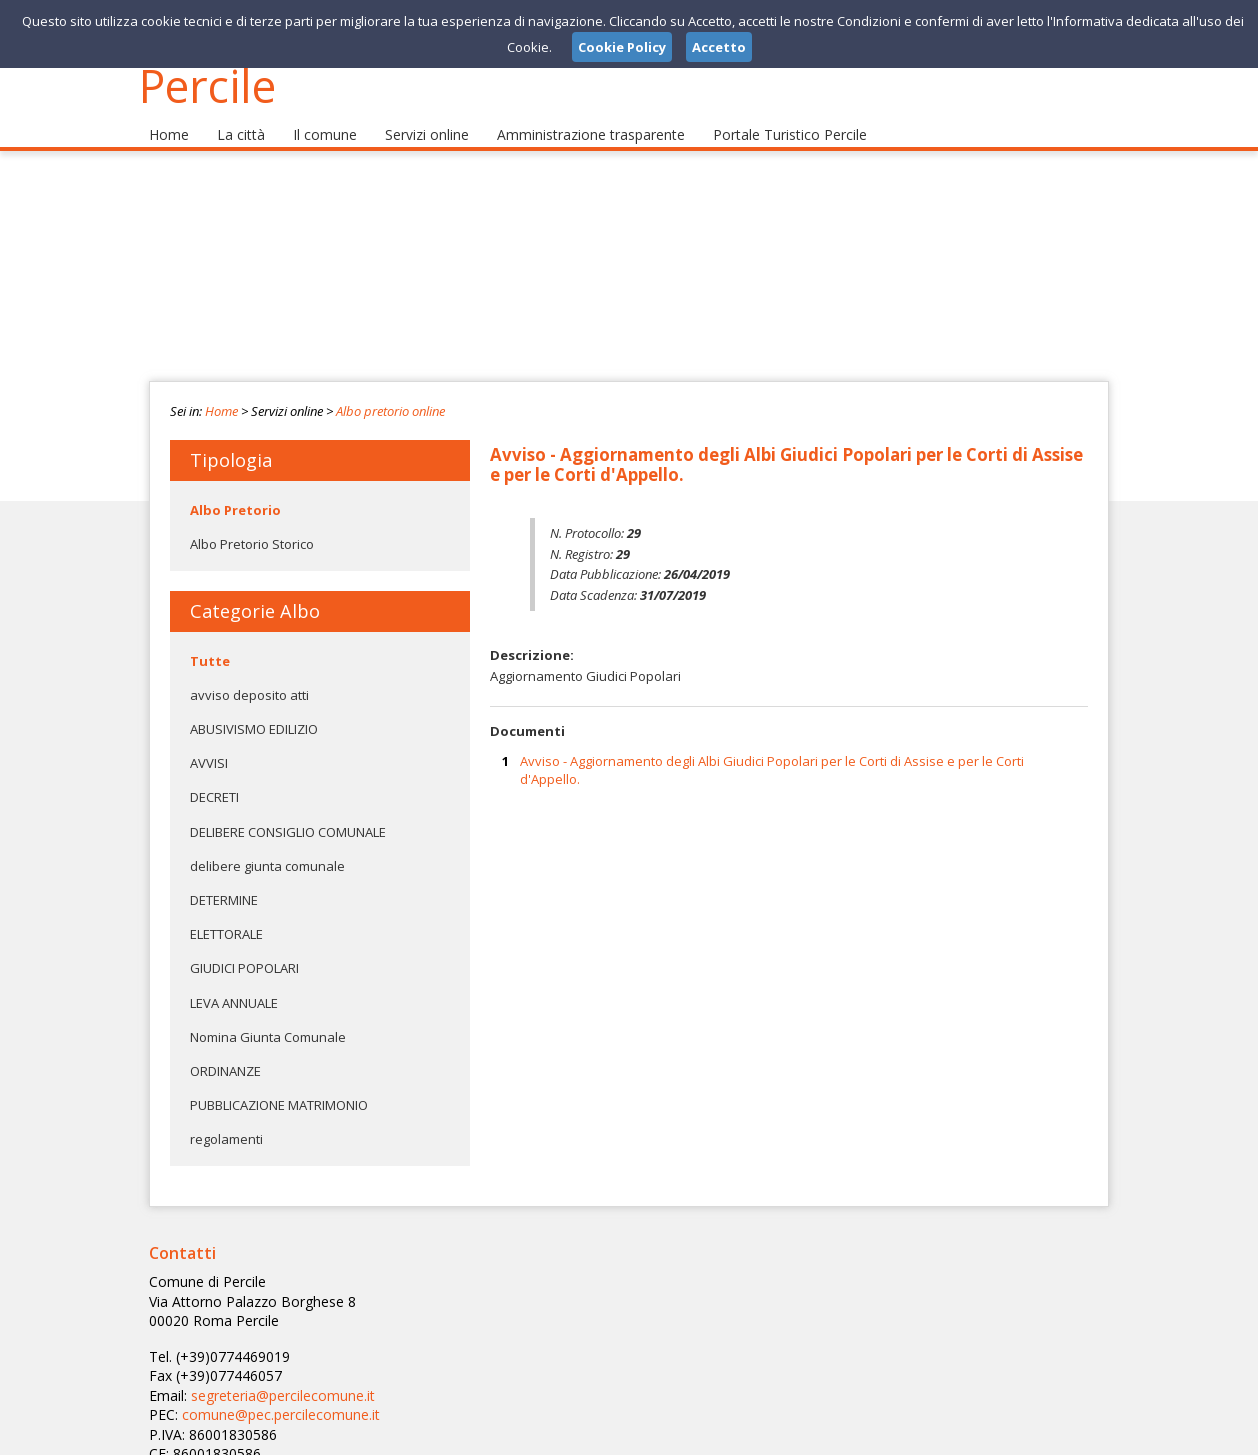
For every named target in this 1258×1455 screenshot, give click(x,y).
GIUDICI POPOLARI (244, 946)
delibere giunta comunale (267, 843)
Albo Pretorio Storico (252, 521)
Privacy (985, 1434)
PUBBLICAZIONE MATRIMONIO (279, 1083)
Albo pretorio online (390, 388)
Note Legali (913, 1434)
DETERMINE (224, 877)
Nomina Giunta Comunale (268, 1014)
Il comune (312, 111)
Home (167, 111)
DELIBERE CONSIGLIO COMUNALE (288, 809)
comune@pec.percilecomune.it (596, 1313)
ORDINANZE (225, 1048)
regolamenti (226, 1117)
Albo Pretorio (235, 487)
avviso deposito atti (249, 672)
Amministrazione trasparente (568, 111)
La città (234, 111)
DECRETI (214, 775)
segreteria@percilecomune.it (599, 1295)
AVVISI (209, 741)
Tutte (210, 638)
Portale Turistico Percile (756, 111)
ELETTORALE (226, 912)
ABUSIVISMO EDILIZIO (254, 706)
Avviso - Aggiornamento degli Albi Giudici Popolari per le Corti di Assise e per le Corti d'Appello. (772, 747)
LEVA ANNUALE (234, 980)
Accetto (719, 47)
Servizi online (410, 111)
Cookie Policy (1065, 1434)
